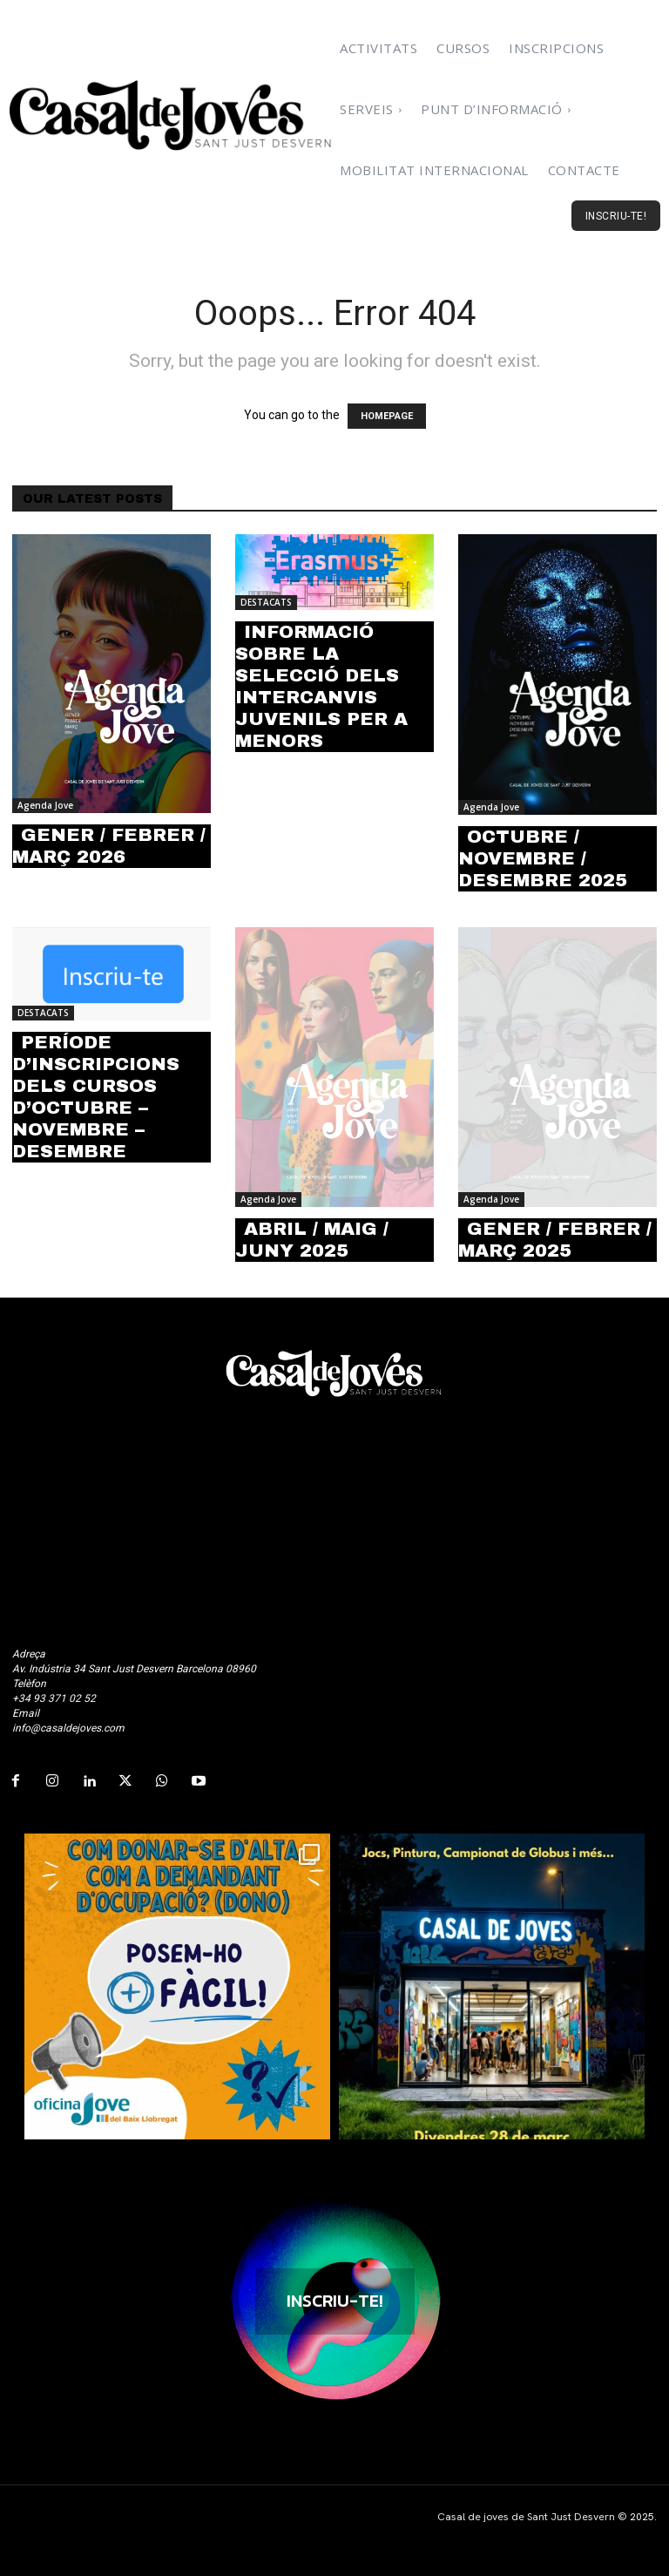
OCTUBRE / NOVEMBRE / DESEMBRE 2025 (542, 858)
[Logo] (171, 115)
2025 (642, 2517)
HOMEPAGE (387, 416)
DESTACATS (266, 602)
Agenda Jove (45, 805)
